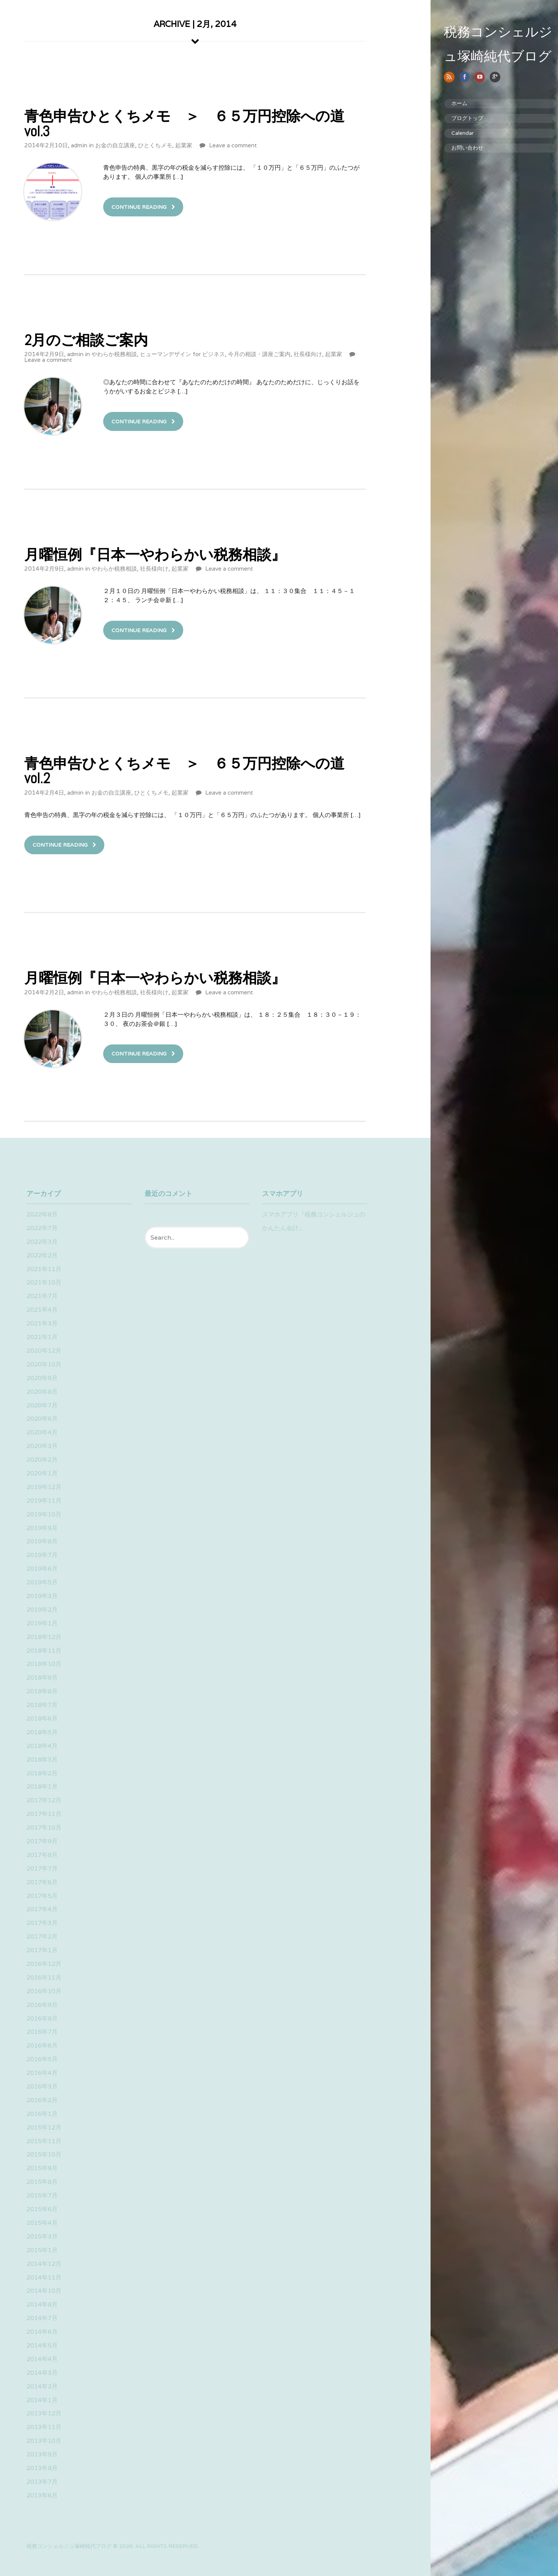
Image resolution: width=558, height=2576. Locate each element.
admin (79, 145)
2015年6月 (42, 2209)
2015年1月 (42, 2250)
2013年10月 (44, 2441)
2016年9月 (42, 2005)
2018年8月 (42, 1691)
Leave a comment (233, 145)
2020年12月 (44, 1351)
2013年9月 (42, 2454)
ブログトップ (456, 118)
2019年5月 (42, 1582)
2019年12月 (44, 1487)
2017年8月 (42, 1855)
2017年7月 (42, 1868)
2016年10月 (44, 1991)
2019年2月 (42, 1610)
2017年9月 (42, 1841)
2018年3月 (42, 1760)
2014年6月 (42, 2332)
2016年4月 (42, 2073)
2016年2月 (42, 2100)
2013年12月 (44, 2413)
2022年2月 (42, 1255)
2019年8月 (42, 1541)
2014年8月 (42, 2304)
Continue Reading (139, 206)
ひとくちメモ (155, 145)
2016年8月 (42, 2018)
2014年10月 (44, 2291)
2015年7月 (42, 2195)
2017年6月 (42, 1882)
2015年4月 (42, 2223)
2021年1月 (42, 1337)
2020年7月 (42, 1405)
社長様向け (308, 354)
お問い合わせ (456, 147)
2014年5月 (42, 2345)
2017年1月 (42, 1950)
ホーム (448, 103)
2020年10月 (44, 1364)
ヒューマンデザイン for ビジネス (182, 354)
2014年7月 (42, 2318)
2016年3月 (42, 2086)
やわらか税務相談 (114, 354)
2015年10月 (44, 2154)
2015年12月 (44, 2127)
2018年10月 (44, 1664)
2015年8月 (42, 2182)
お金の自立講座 (115, 145)
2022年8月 (42, 1214)
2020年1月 (42, 1473)
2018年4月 (42, 1746)
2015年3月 (42, 2236)
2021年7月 (42, 1296)
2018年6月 (42, 1719)
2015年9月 (42, 2168)
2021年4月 (42, 1310)
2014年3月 (42, 2373)
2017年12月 (44, 1800)
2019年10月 (44, 1514)
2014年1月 (42, 2400)
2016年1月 (42, 2114)
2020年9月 (42, 1378)
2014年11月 (44, 2277)
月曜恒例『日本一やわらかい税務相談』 (155, 554)
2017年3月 (42, 1923)
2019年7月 (42, 1555)
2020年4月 (42, 1432)
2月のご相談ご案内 (86, 340)
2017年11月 (44, 1814)
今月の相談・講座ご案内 (259, 354)
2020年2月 (42, 1460)
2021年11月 (44, 1269)
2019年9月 (42, 1528)
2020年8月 (42, 1392)
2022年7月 (42, 1228)
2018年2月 (42, 1773)
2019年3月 (42, 1596)
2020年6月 (42, 1419)
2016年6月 (42, 2045)
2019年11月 (44, 1501)
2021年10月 (44, 1282)
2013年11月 (44, 2427)
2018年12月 (44, 1637)
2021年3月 (42, 1323)
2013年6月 (42, 2495)
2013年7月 (42, 2482)
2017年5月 (42, 1896)
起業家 (183, 145)
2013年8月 (42, 2468)
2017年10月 (44, 1827)
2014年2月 (42, 2386)
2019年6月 (42, 1569)
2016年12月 (44, 1964)
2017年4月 (42, 1909)
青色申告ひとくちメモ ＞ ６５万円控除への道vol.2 (184, 770)
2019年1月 (42, 1623)
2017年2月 (42, 1936)
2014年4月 (42, 2359)
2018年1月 (42, 1786)
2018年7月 (42, 1705)
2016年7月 (42, 2032)
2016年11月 (44, 1977)
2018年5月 (42, 1732)
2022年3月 (42, 1242)
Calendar (451, 132)
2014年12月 (44, 2264)
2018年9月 (42, 1678)
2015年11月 (44, 2141)
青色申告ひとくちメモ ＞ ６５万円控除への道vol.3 (184, 123)
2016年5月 (42, 2059)
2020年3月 (42, 1446)
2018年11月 (44, 1651)
